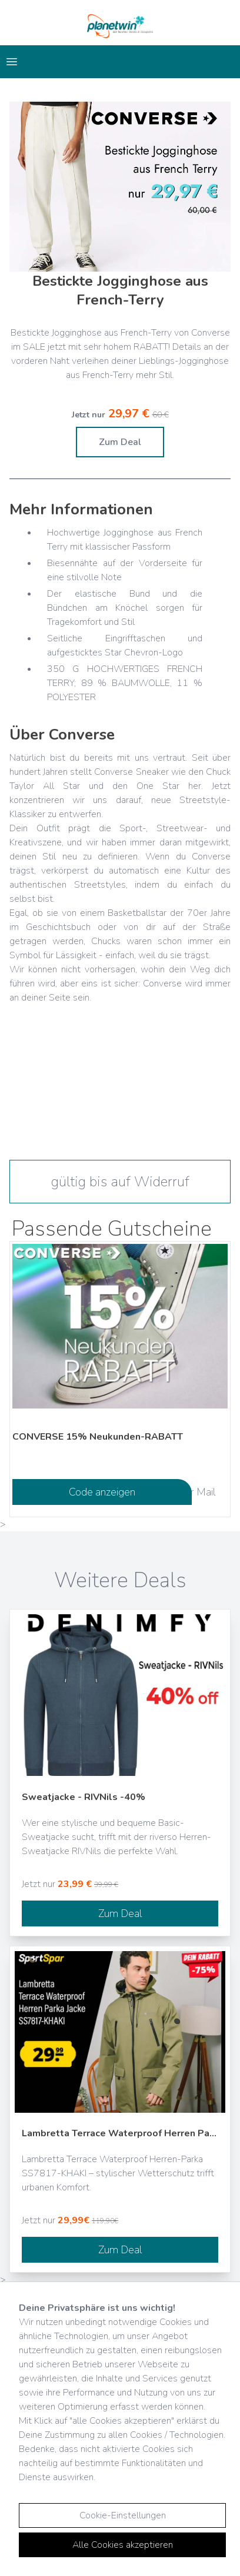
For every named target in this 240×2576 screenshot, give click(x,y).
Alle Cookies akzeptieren (122, 2544)
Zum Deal (120, 442)
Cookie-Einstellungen (122, 2515)
